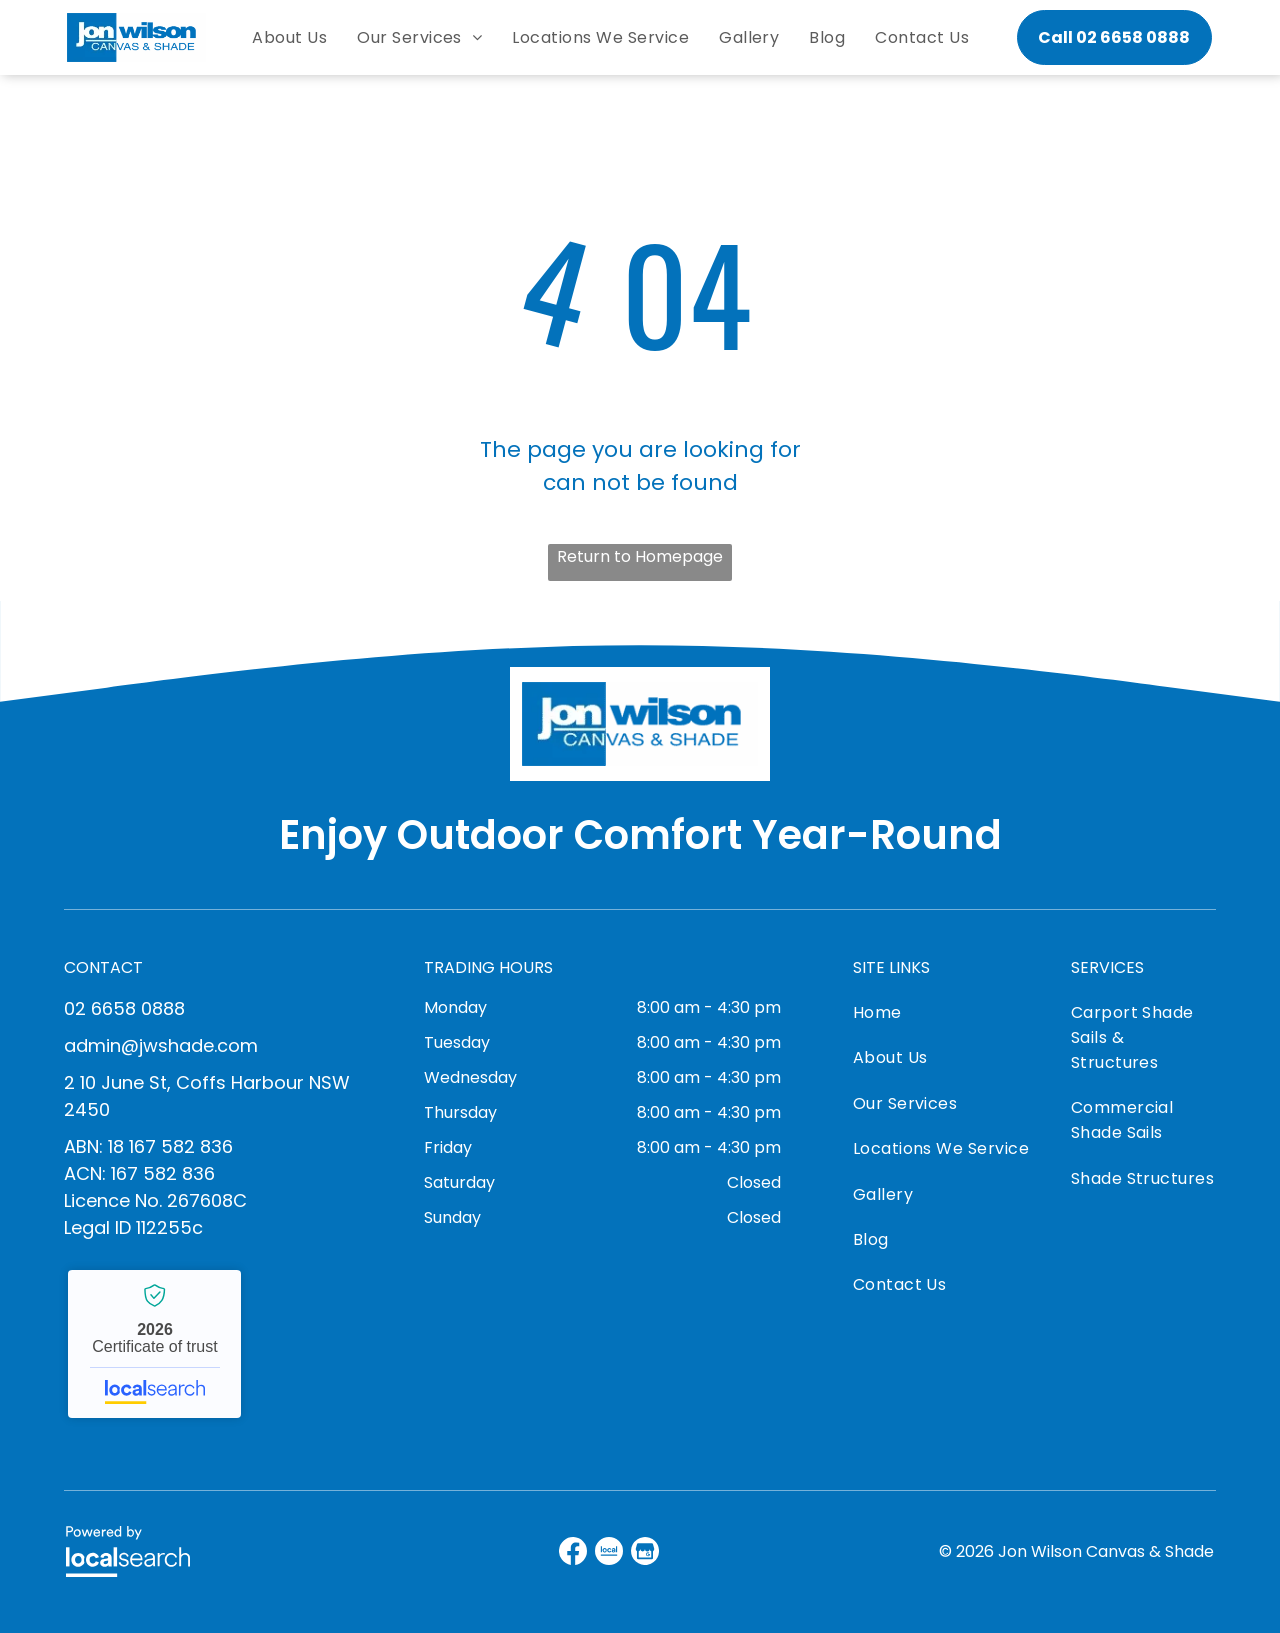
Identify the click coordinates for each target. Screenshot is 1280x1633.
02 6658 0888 (124, 1008)
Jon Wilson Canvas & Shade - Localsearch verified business (154, 1344)
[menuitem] (289, 37)
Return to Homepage (640, 556)
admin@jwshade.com (161, 1045)
